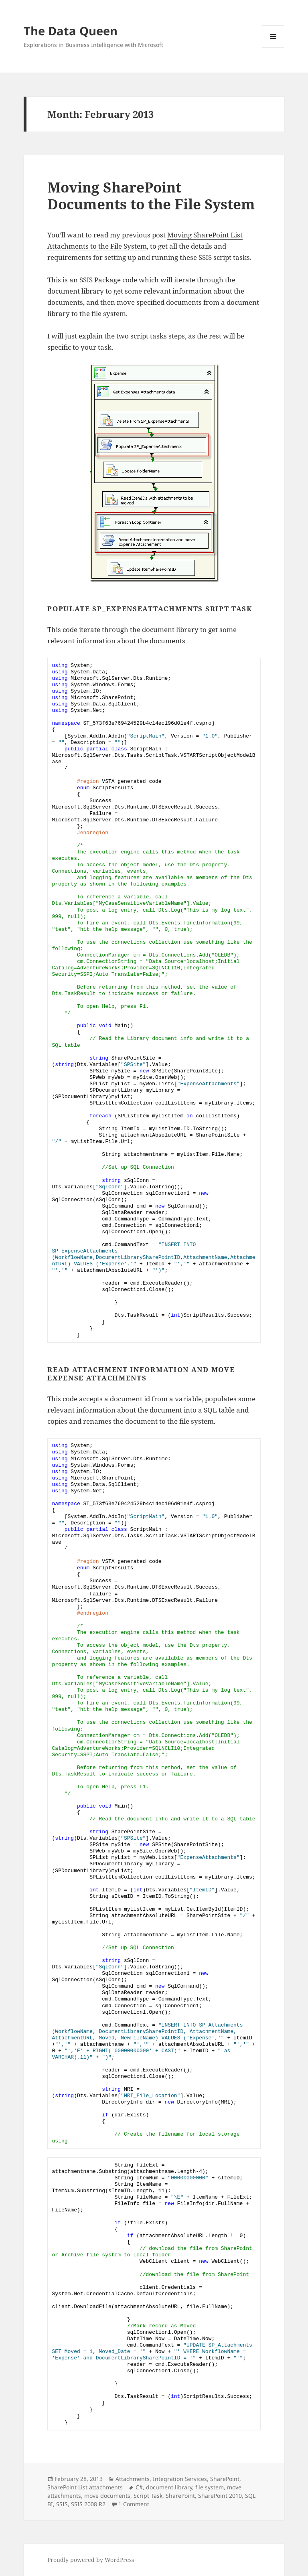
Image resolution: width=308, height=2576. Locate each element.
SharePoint (224, 2479)
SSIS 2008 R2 (88, 2504)
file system (209, 2487)
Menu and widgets (273, 47)
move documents (107, 2495)
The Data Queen (71, 31)
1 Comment (133, 2504)
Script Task (148, 2495)
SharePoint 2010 (220, 2495)
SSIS (62, 2504)
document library (169, 2487)
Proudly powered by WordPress (90, 2560)
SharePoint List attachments (85, 2487)
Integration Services (180, 2479)
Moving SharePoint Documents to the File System (151, 195)
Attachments (133, 2479)
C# (139, 2487)
